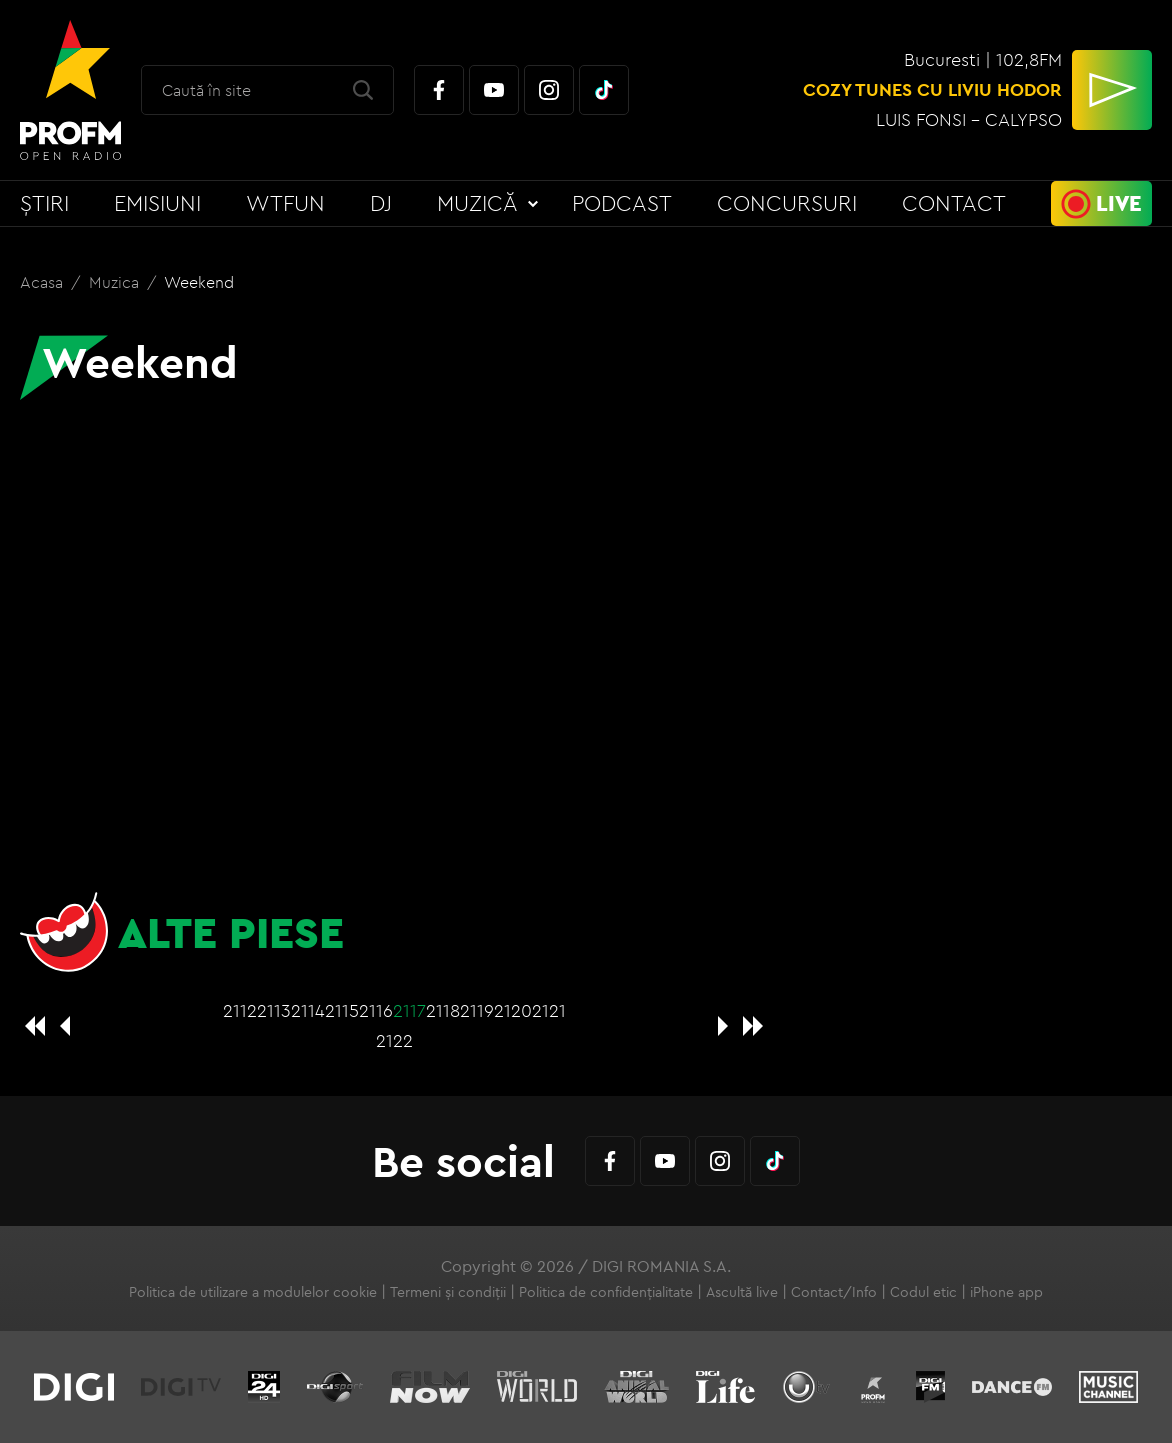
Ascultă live (742, 1292)
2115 (342, 1010)
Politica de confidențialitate (606, 1292)
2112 (240, 1010)
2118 (443, 1010)
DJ (381, 203)
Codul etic (923, 1292)
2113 (274, 1010)
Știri (44, 203)
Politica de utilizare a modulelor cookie (253, 1292)
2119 (477, 1010)
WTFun (285, 203)
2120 (513, 1010)
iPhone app (1006, 1292)
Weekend (199, 282)
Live (1119, 203)
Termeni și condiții (448, 1292)
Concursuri (787, 203)
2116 (376, 1010)
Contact (954, 203)
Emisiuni (157, 203)
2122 (394, 1040)
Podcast (622, 203)
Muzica (116, 282)
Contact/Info (834, 1292)
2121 (549, 1010)
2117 (409, 1010)
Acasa (43, 282)
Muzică (477, 203)
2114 (308, 1010)
